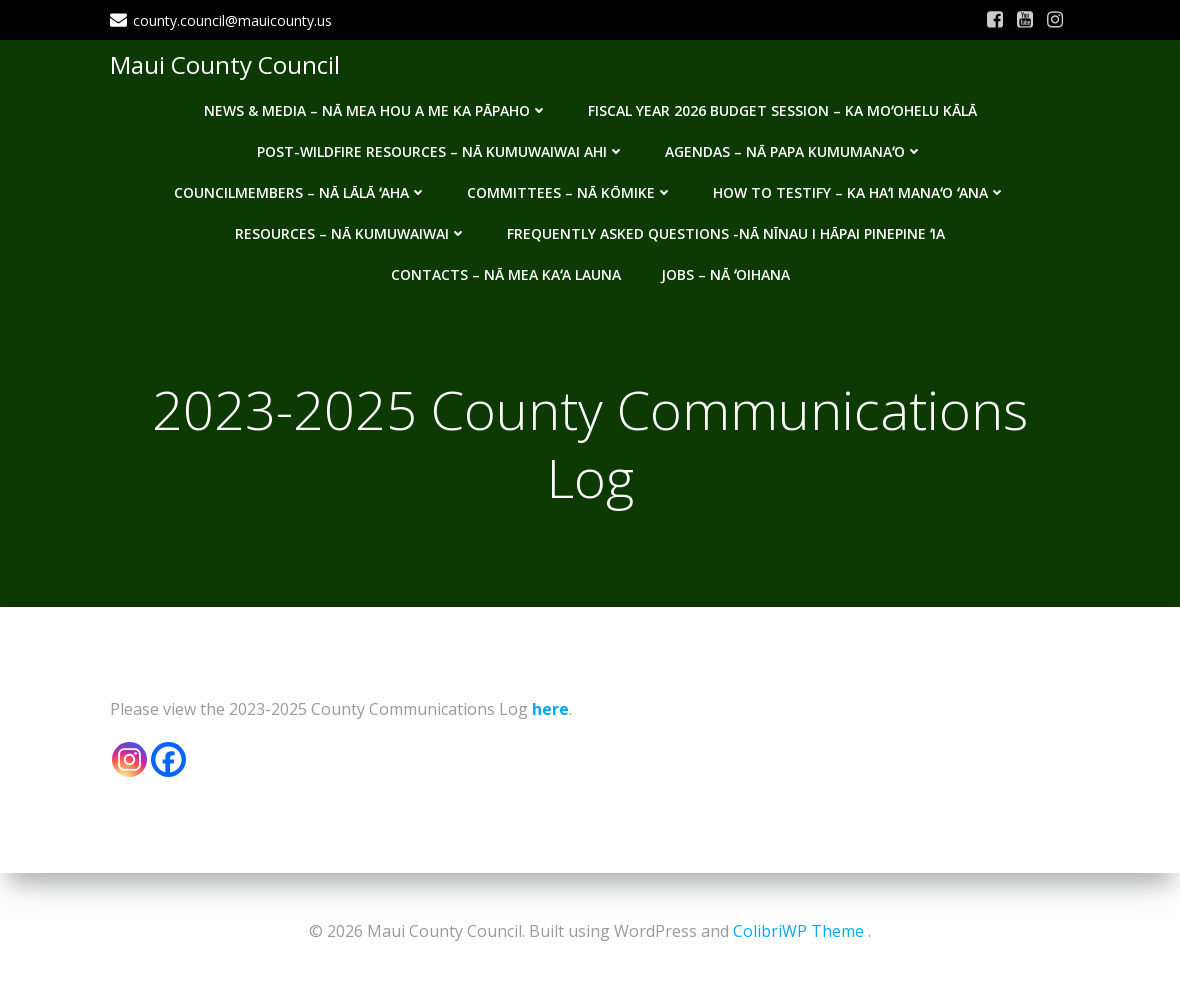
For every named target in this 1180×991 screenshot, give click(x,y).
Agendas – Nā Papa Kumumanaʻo (794, 151)
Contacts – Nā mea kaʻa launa (506, 274)
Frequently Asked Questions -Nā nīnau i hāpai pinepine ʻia (726, 233)
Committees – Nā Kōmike (570, 192)
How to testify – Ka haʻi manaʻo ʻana (859, 192)
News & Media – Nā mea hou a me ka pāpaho (376, 110)
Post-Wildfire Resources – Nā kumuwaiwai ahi (441, 151)
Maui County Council (225, 64)
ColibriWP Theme (798, 931)
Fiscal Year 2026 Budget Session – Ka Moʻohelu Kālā (782, 110)
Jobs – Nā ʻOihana (725, 274)
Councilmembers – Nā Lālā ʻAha (300, 192)
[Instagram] (129, 759)
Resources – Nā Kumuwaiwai (351, 233)
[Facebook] (168, 759)
